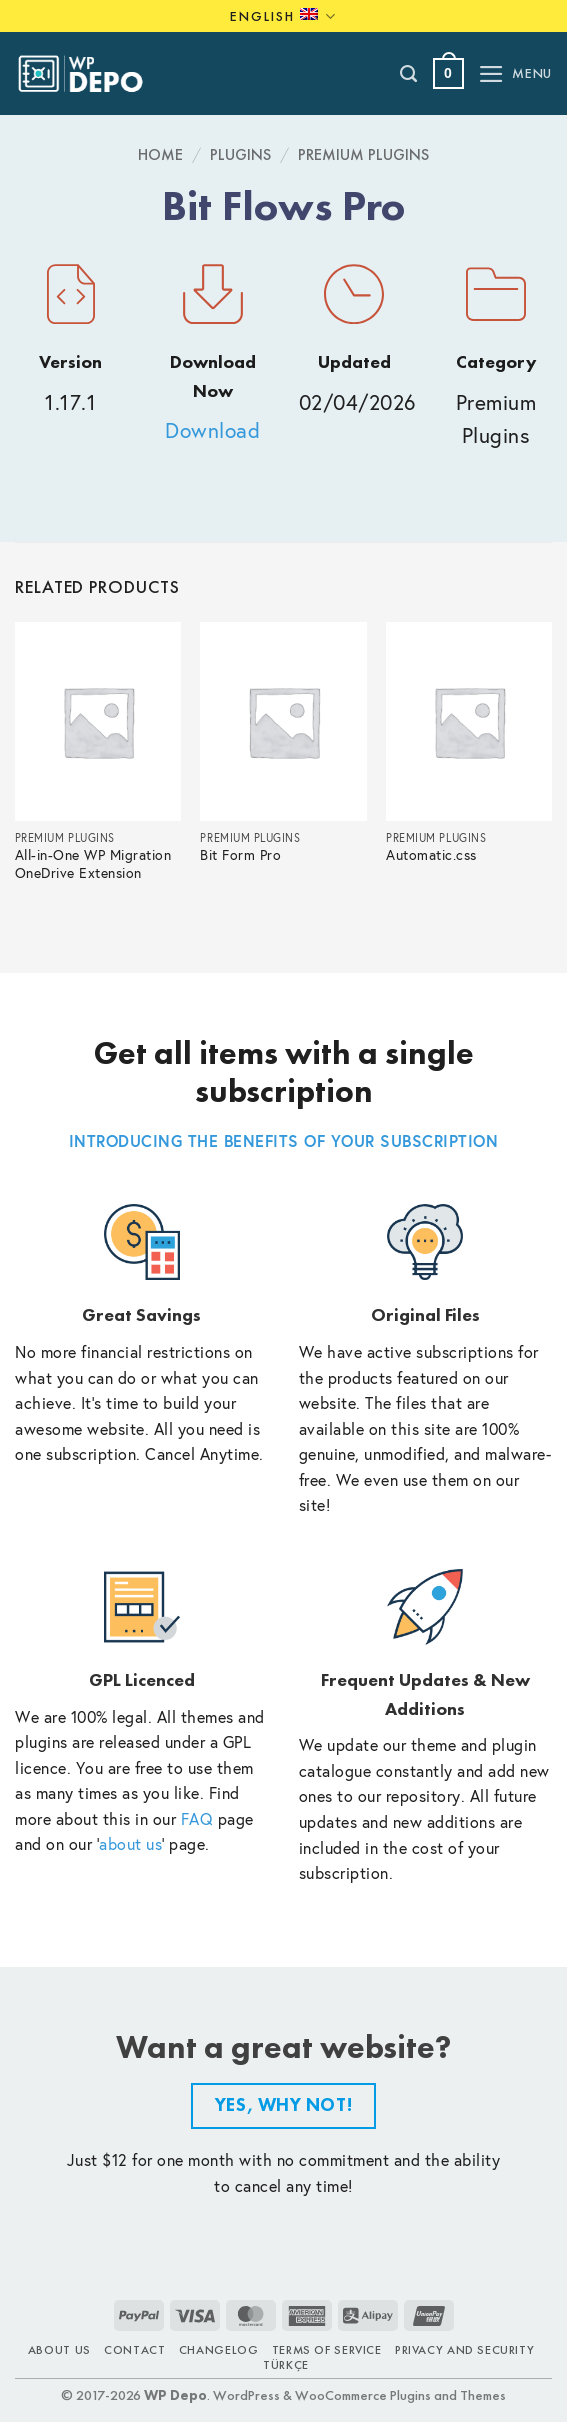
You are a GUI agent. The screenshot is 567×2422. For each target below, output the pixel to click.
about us (130, 1843)
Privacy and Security (464, 2350)
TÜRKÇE (286, 2365)
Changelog (219, 2350)
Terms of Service (327, 2350)
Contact (134, 2350)
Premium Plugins (363, 154)
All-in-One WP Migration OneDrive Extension (93, 864)
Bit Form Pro (240, 855)
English (283, 16)
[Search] (409, 74)
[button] (448, 73)
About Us (59, 2350)
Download (212, 430)
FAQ (197, 1818)
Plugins (240, 154)
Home (160, 154)
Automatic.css (431, 855)
